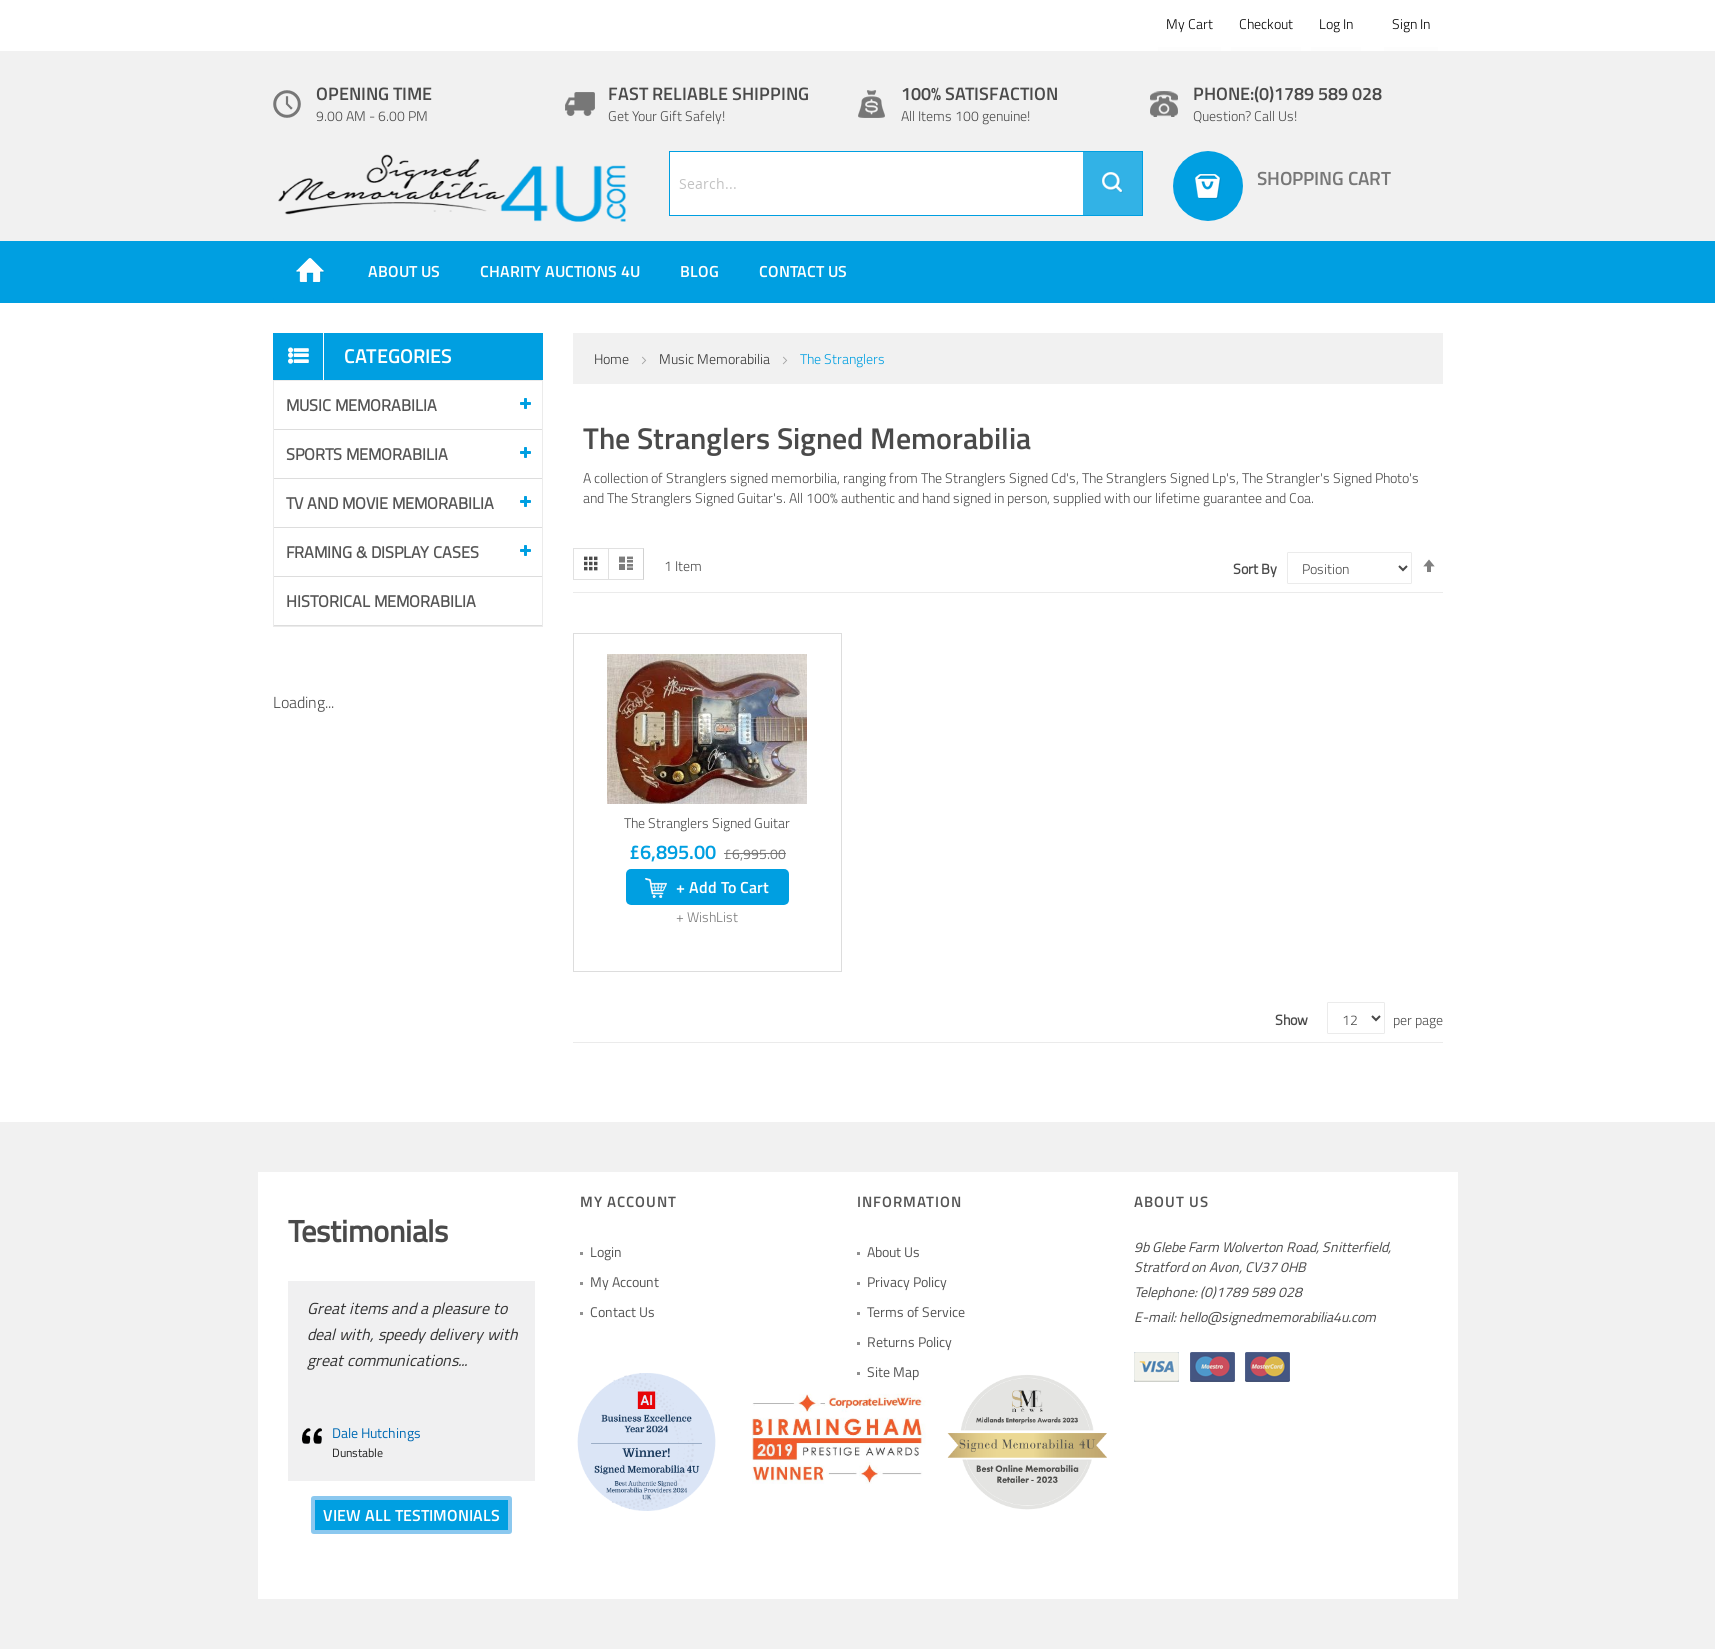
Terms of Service (916, 1311)
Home (613, 358)
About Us (893, 1251)
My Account (624, 1281)
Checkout (1266, 23)
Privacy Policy (907, 1281)
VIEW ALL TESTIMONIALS (411, 1515)
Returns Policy (909, 1341)
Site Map (893, 1371)
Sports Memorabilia (367, 454)
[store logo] (456, 188)
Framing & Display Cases (382, 552)
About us (404, 271)
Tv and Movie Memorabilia (390, 503)
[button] (707, 916)
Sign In (1411, 23)
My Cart (1189, 23)
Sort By (1255, 569)
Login (606, 1251)
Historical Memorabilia (381, 601)
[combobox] (906, 183)
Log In (1336, 23)
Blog (699, 271)
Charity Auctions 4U (560, 271)
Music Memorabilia (716, 358)
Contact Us (803, 271)
